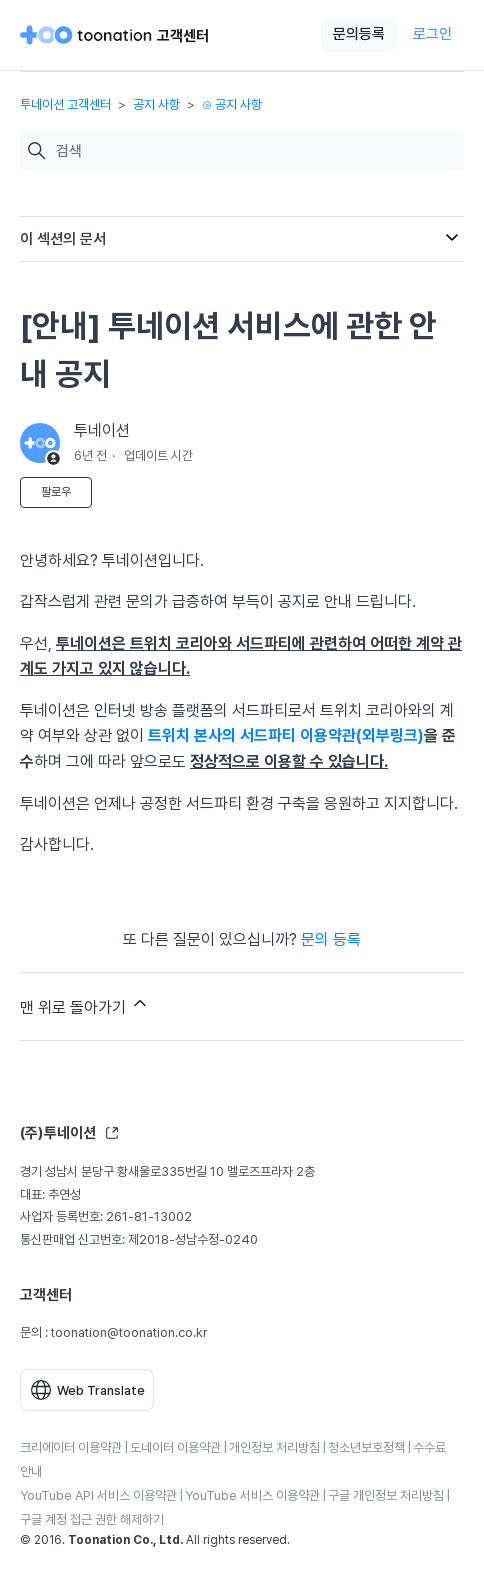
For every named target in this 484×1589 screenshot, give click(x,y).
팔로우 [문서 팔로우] (56, 492)
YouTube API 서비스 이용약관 (98, 1495)
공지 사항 (156, 104)
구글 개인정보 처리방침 (386, 1495)
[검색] (255, 151)
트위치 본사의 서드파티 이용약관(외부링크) (286, 735)
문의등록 (359, 34)
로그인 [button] (432, 34)
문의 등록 (331, 939)
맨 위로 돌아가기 (85, 1005)
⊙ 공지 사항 (232, 104)
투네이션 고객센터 (65, 104)
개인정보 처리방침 (274, 1447)
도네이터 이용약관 (175, 1447)
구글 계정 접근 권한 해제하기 (92, 1519)
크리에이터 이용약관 (71, 1447)
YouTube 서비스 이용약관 (252, 1495)
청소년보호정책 (366, 1447)
